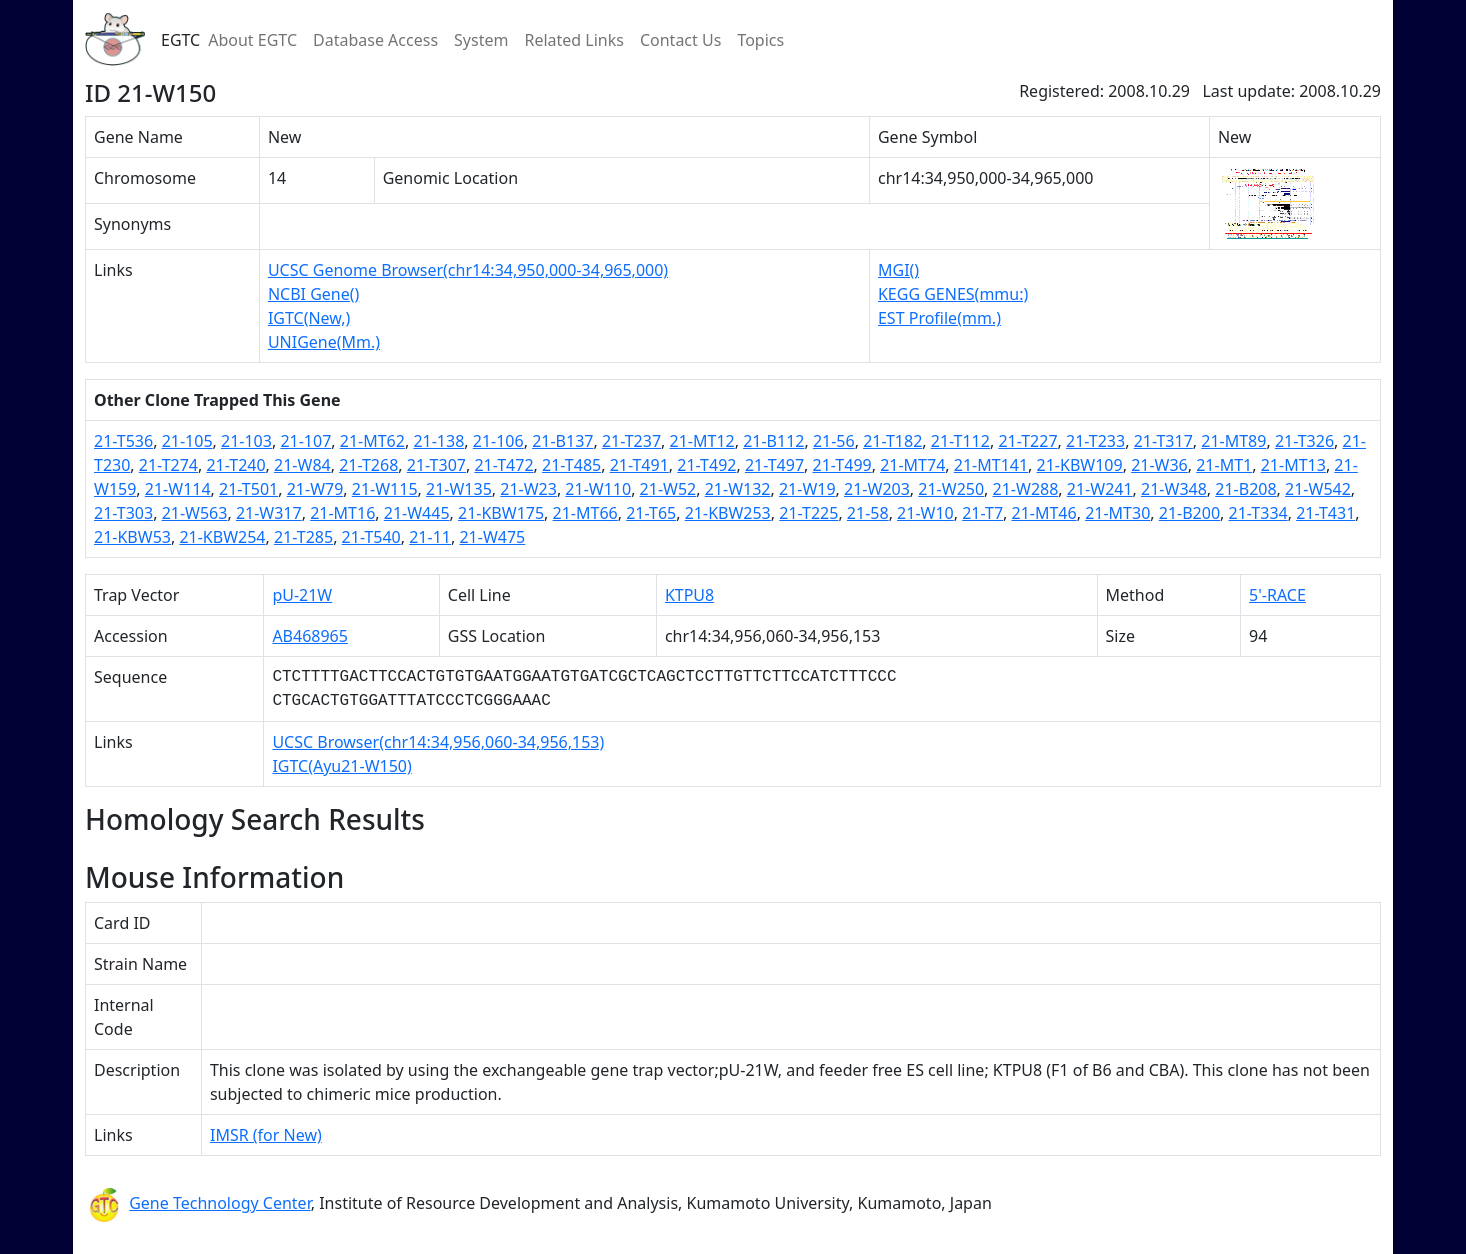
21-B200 (1189, 513)
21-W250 (951, 489)
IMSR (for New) (266, 1135)
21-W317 (269, 513)
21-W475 (492, 537)
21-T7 (982, 513)
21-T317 (1163, 441)
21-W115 (385, 489)
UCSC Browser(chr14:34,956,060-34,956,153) (438, 742)
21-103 (246, 441)
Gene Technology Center (220, 1203)
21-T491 (639, 465)
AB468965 (310, 636)
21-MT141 (991, 465)
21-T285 (303, 537)
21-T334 (1258, 513)
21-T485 (571, 465)
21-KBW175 (501, 513)
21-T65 (651, 513)
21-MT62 (372, 441)
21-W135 (459, 489)
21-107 (305, 441)
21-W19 (807, 489)
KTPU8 (689, 595)
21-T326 (1304, 441)
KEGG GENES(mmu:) (953, 294)
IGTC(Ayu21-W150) (341, 766)
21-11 (430, 537)
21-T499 (842, 465)
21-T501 (248, 489)
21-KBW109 (1080, 465)
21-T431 (1325, 513)
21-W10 (925, 513)
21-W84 (302, 465)
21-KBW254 (222, 537)
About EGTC (252, 40)
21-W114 (178, 489)
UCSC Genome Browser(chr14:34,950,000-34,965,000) (468, 270)
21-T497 (774, 465)
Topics (760, 40)
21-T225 (808, 513)
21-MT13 (1293, 465)
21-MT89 (1233, 441)
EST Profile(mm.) (939, 318)
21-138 (438, 441)
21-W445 (417, 513)
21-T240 (235, 465)
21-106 (498, 441)
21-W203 (877, 489)
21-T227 (1027, 441)
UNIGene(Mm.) (324, 342)
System (481, 40)
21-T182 (892, 441)
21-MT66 (585, 513)
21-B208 (1245, 489)
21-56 (834, 441)
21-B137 (562, 441)
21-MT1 (1224, 465)
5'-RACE (1277, 595)
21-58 (868, 513)
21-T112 (960, 441)
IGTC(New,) (309, 318)
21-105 (187, 441)
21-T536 (123, 441)
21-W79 (315, 489)
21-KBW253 (728, 513)
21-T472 (503, 465)
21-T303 (123, 513)
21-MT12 (702, 441)
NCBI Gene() (313, 294)
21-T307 (436, 465)
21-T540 (371, 537)
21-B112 (773, 441)
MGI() (898, 270)
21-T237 (631, 441)
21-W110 (598, 489)
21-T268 (368, 465)
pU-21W (302, 595)
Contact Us (680, 40)
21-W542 (1318, 489)
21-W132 (738, 489)
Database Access (375, 40)
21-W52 (668, 489)
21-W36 (1159, 465)
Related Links (574, 40)
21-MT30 (1117, 513)
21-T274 (168, 465)
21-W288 (1026, 489)
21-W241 (1100, 489)
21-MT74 (912, 465)
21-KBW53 (132, 537)
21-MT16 (342, 513)
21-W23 (528, 489)
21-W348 (1174, 489)
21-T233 (1095, 441)
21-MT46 (1044, 513)
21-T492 (706, 465)
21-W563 (195, 513)
